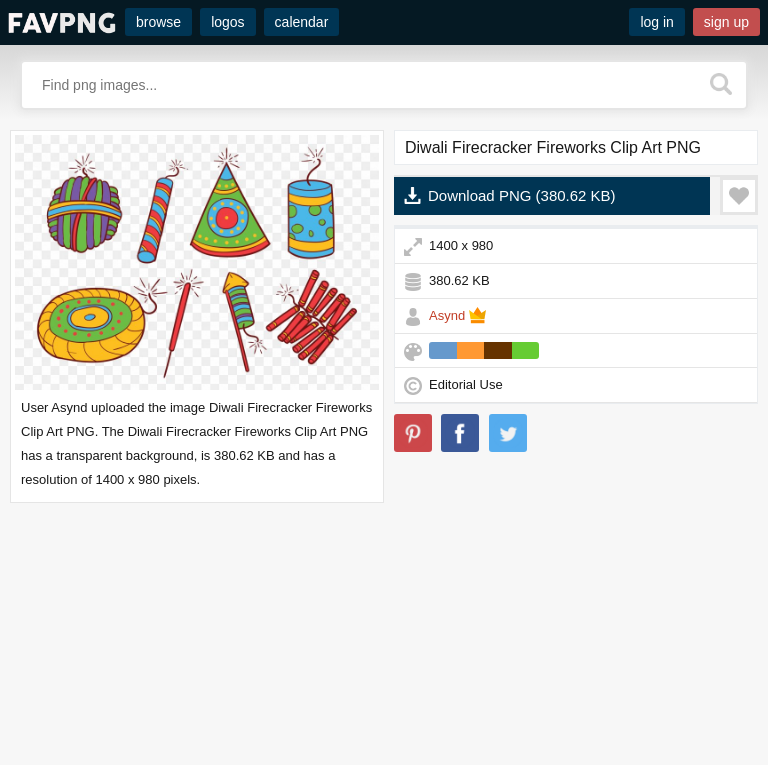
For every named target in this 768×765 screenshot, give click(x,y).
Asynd (447, 315)
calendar (302, 22)
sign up (726, 22)
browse (158, 22)
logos (227, 22)
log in (656, 22)
